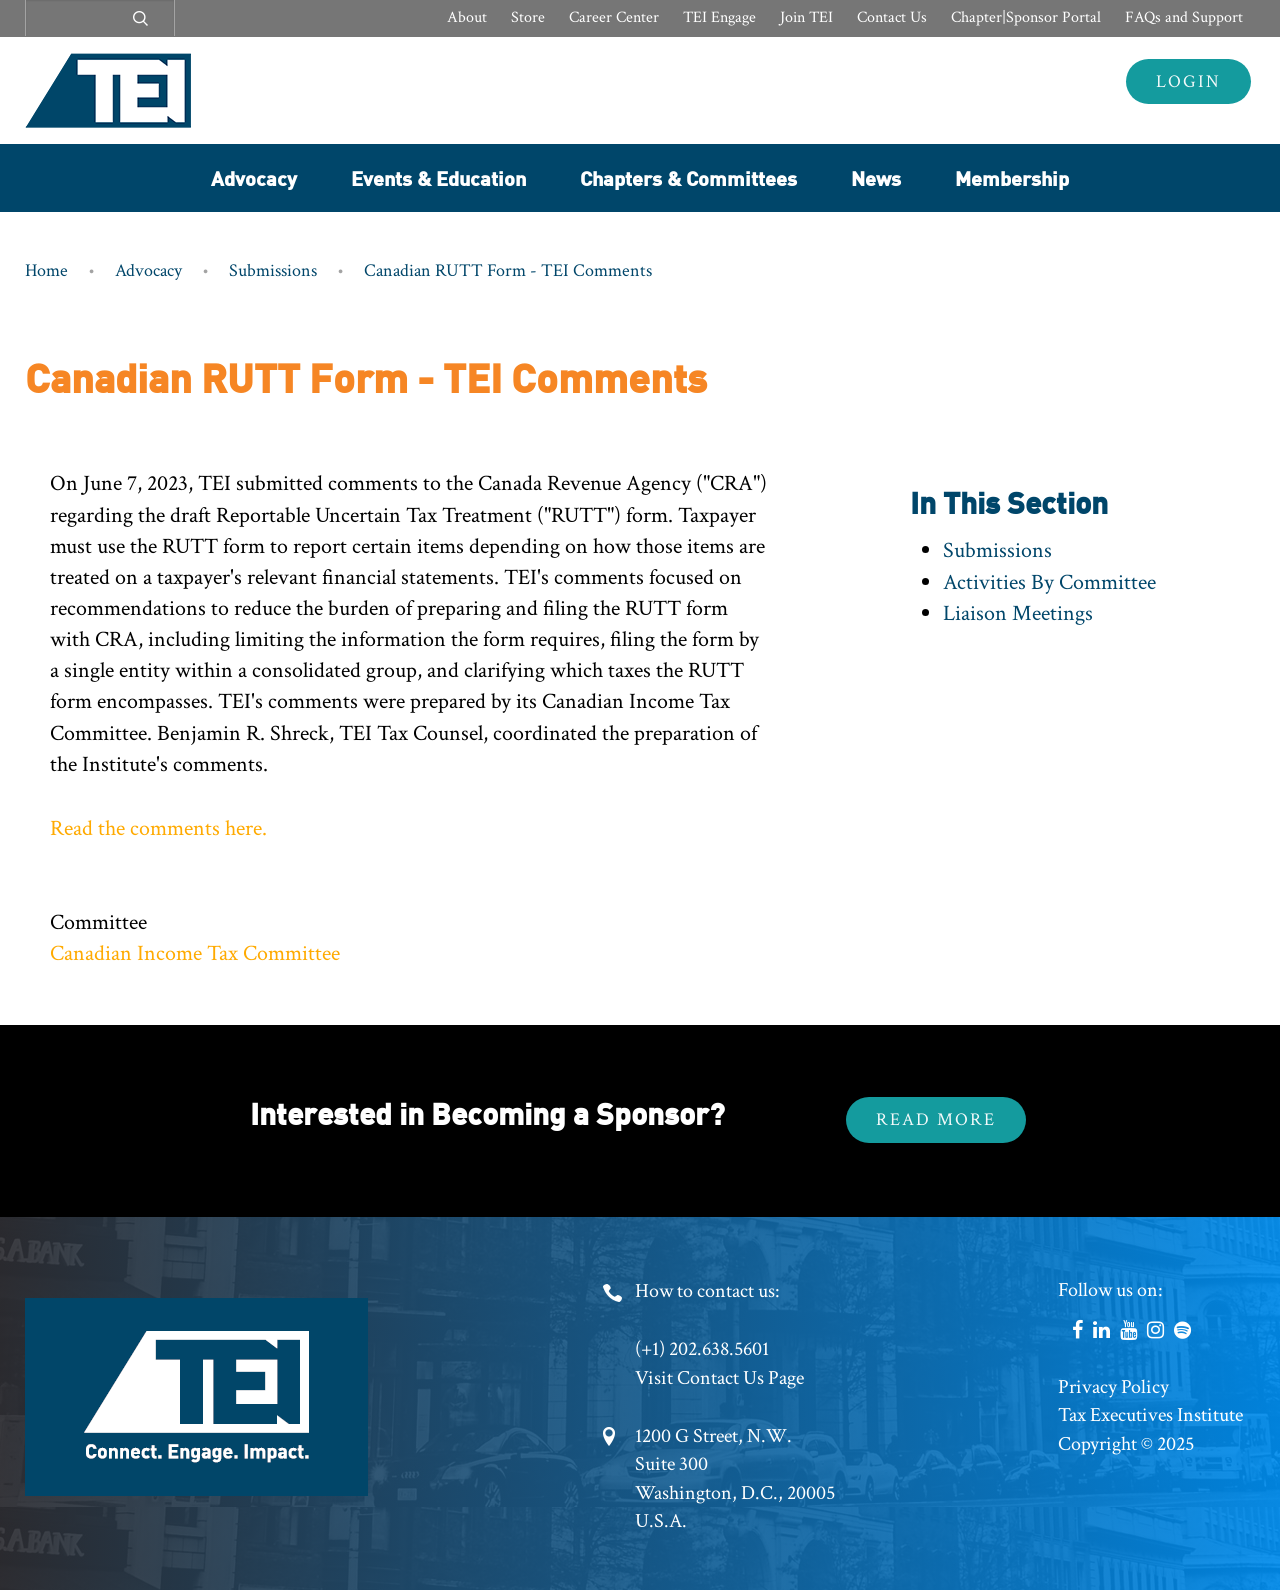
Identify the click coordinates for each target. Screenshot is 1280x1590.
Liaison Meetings (1018, 613)
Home (46, 270)
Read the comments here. (158, 828)
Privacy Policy (1113, 1387)
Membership (1012, 177)
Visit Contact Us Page (719, 1378)
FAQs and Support (1184, 17)
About (467, 17)
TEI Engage (719, 17)
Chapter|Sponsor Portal (1026, 17)
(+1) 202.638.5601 (702, 1349)
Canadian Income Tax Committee (195, 953)
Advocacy (254, 177)
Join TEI (806, 17)
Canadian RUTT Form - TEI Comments (508, 270)
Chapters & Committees (688, 177)
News (876, 177)
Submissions (273, 270)
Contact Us (892, 17)
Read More (936, 1119)
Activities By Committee (1049, 582)
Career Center (614, 17)
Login (1188, 81)
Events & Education (438, 177)
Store (528, 17)
